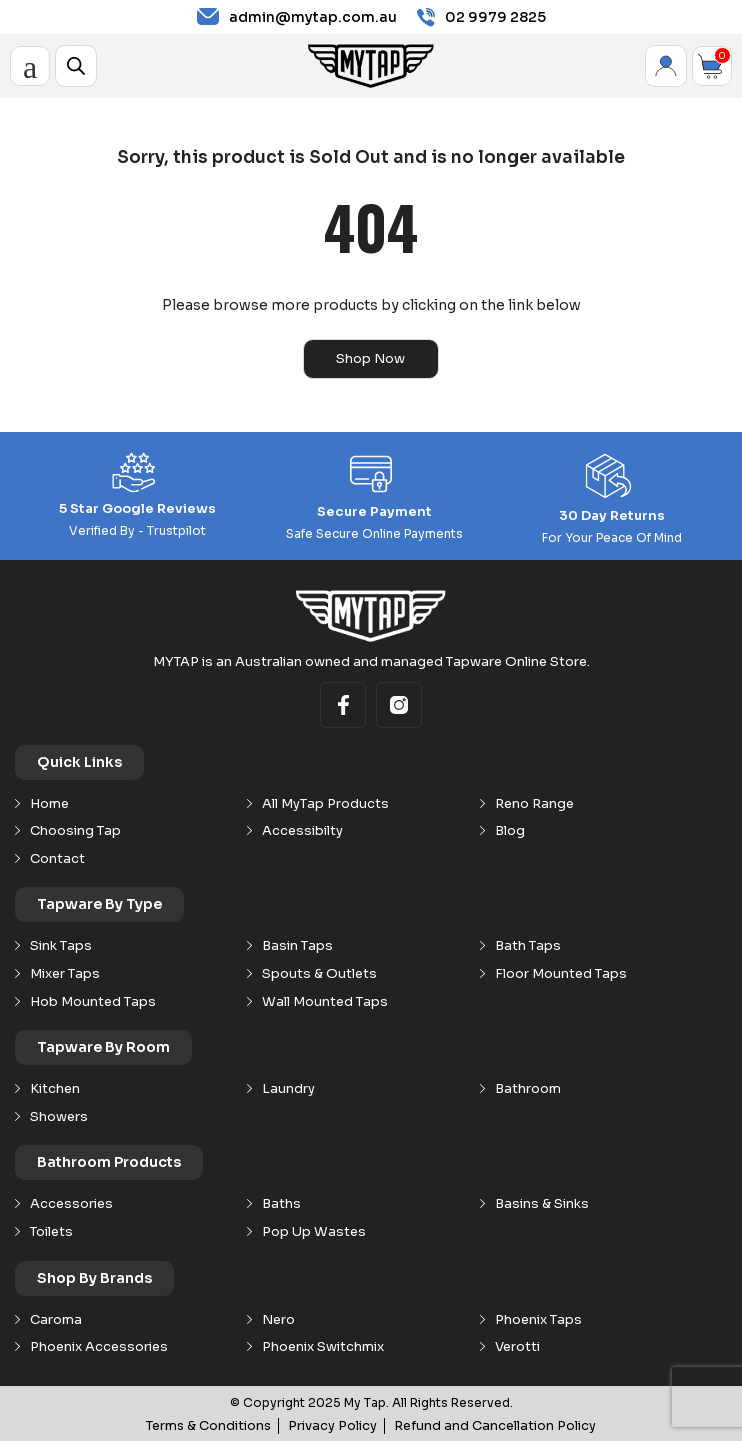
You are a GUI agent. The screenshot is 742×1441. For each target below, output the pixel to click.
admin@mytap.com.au (297, 17)
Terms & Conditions (222, 1424)
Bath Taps (528, 945)
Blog (510, 830)
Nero (278, 1319)
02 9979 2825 (481, 17)
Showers (59, 1116)
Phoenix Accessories (99, 1346)
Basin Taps (297, 945)
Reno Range (534, 803)
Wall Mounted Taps (325, 1001)
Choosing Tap (75, 830)
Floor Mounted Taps (561, 973)
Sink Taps (61, 945)
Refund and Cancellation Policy (488, 1424)
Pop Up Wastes (314, 1231)
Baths (281, 1203)
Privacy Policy (339, 1424)
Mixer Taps (65, 973)
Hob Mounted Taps (93, 1001)
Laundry (288, 1088)
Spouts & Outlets (319, 973)
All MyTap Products (325, 803)
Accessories (71, 1203)
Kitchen (55, 1088)
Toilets (51, 1231)
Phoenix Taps (538, 1319)
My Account (666, 66)
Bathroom (528, 1088)
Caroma (56, 1319)
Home (49, 803)
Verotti (517, 1346)
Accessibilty (302, 830)
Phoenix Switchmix (323, 1346)
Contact (57, 858)
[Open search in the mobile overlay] (76, 66)
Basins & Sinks (542, 1203)
